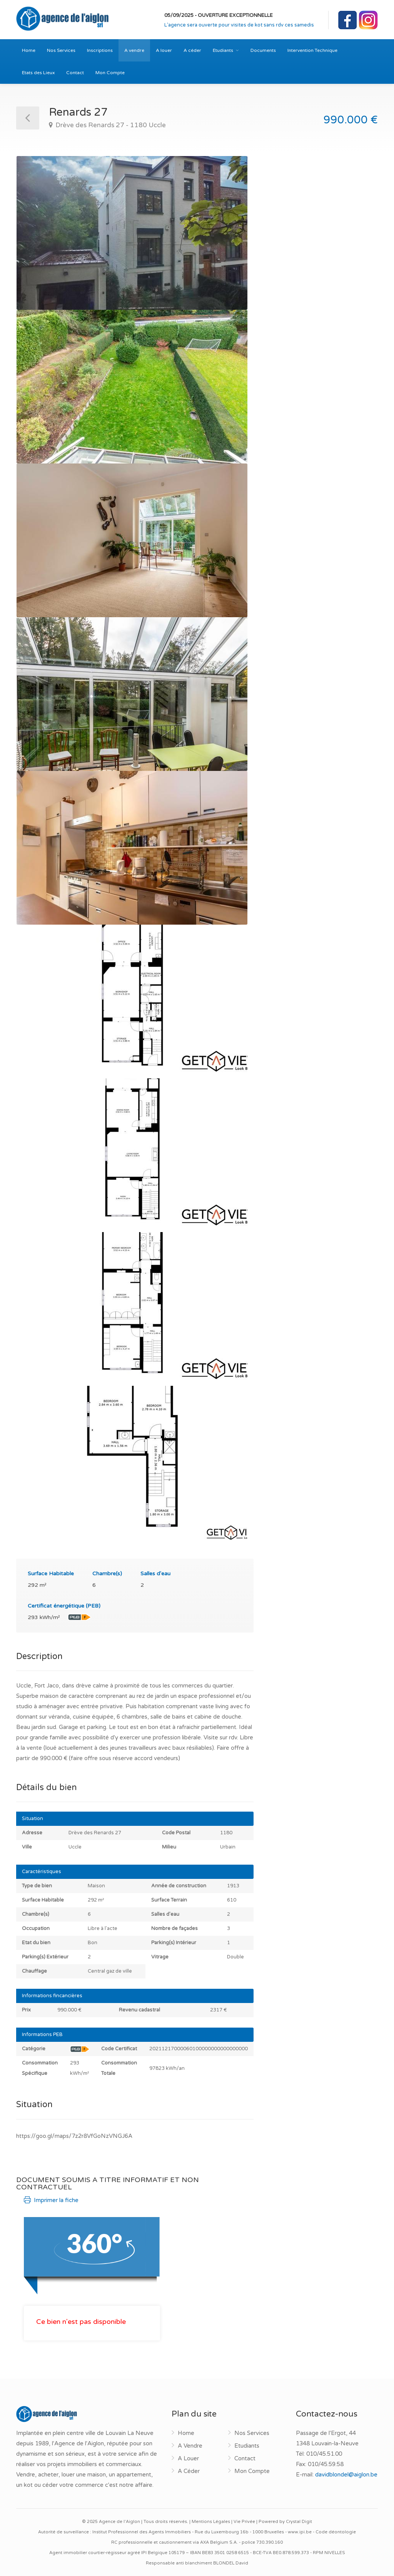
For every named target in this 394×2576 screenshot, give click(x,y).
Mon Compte (110, 72)
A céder (192, 50)
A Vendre (190, 2445)
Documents (263, 50)
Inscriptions (100, 50)
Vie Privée (244, 2521)
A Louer (188, 2458)
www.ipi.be (300, 2531)
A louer (164, 50)
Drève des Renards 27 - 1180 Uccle (110, 125)
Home (28, 50)
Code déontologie (336, 2531)
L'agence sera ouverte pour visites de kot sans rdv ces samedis (239, 25)
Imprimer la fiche (51, 2200)
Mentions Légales (211, 2521)
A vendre (134, 50)
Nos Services (61, 50)
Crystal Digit (299, 2521)
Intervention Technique (312, 50)
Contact (75, 72)
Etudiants (223, 50)
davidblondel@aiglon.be (346, 2474)
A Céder (189, 2471)
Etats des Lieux (38, 72)
